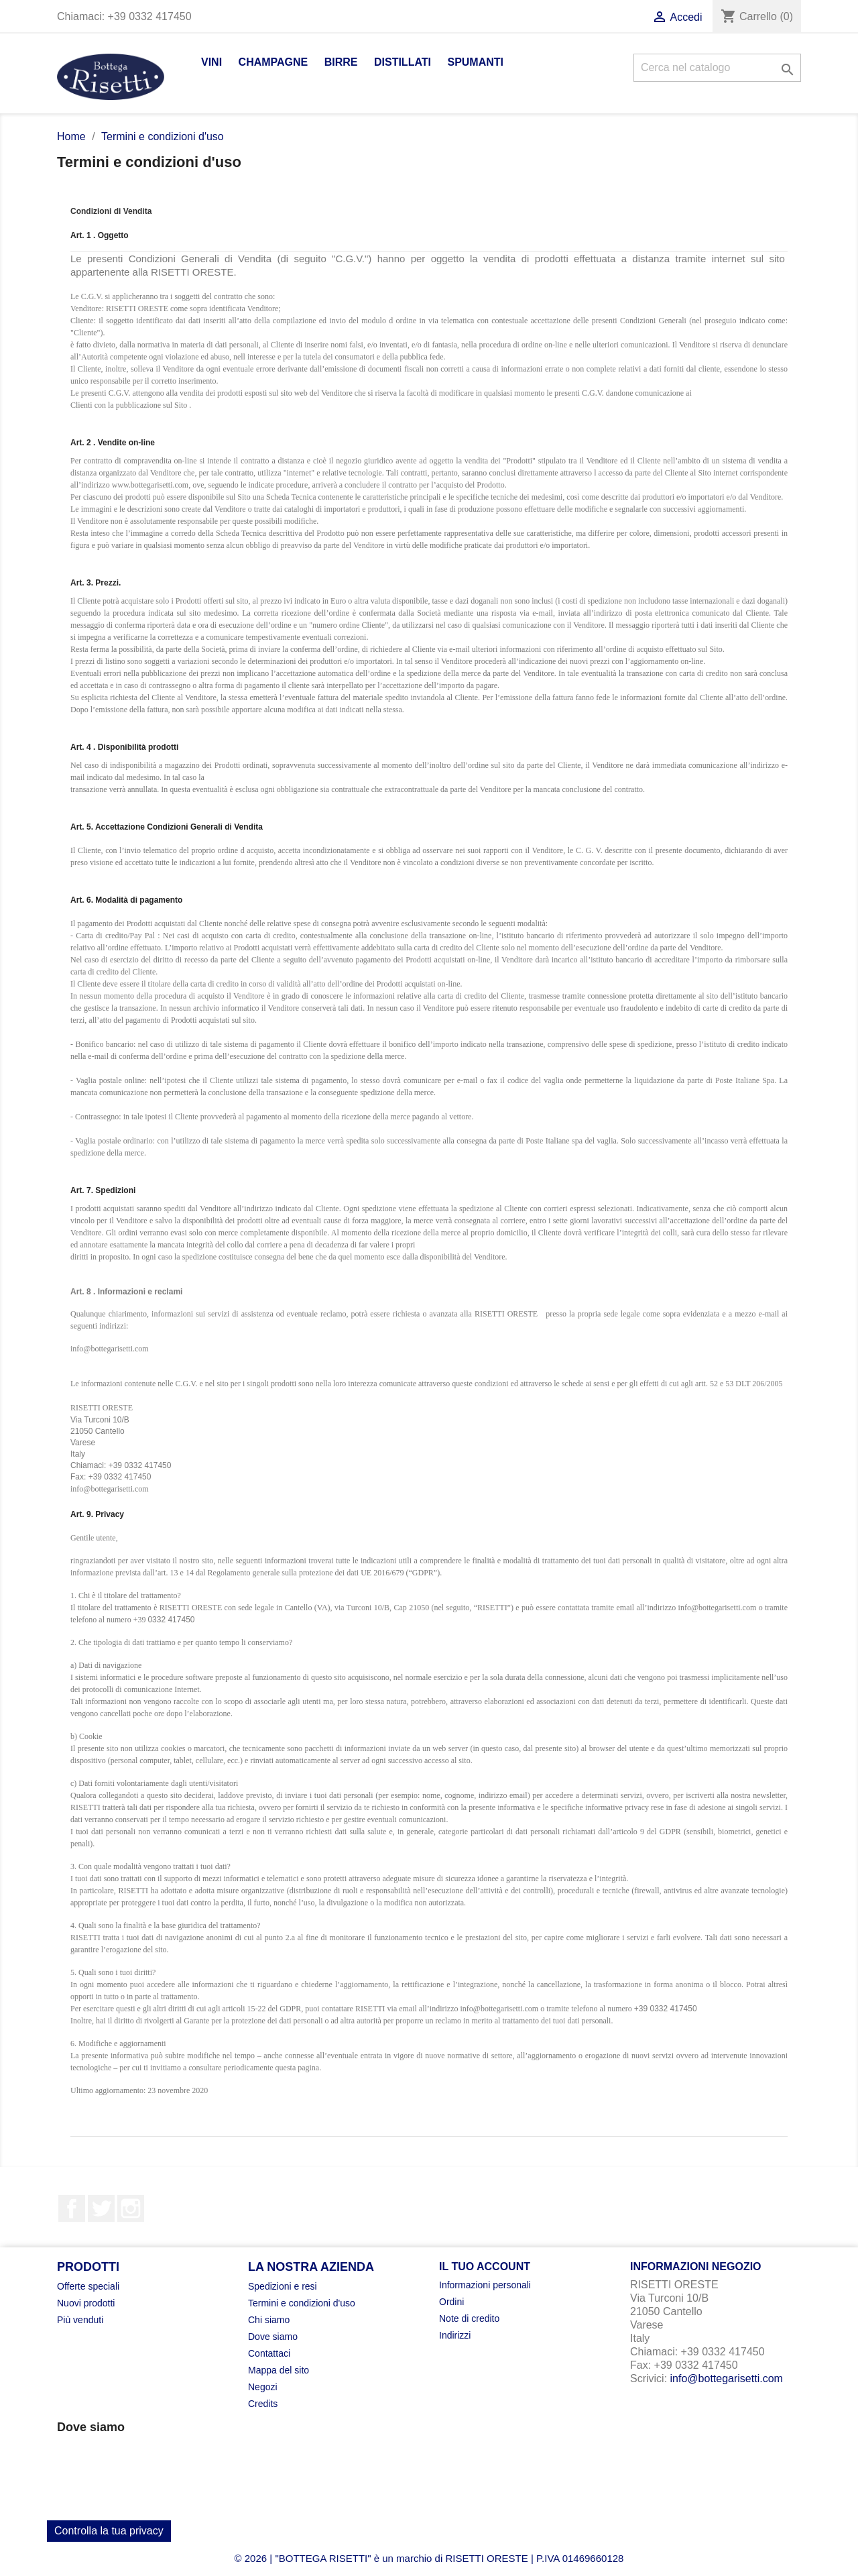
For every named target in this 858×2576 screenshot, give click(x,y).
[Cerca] (717, 68)
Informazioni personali (485, 2285)
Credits (263, 2403)
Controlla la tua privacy (109, 2530)
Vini (211, 62)
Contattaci (269, 2353)
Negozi (263, 2387)
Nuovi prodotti (86, 2303)
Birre (341, 62)
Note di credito (469, 2318)
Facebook (71, 2208)
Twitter (101, 2208)
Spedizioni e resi (282, 2286)
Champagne (273, 62)
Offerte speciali (88, 2286)
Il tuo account (484, 2266)
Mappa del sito (278, 2370)
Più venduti (80, 2319)
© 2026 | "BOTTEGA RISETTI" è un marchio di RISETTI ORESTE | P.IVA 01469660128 (429, 2558)
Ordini (451, 2301)
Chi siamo (269, 2319)
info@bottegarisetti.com (726, 2378)
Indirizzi (455, 2335)
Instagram (130, 2208)
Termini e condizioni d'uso (301, 2303)
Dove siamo (273, 2336)
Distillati (402, 62)
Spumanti (475, 62)
